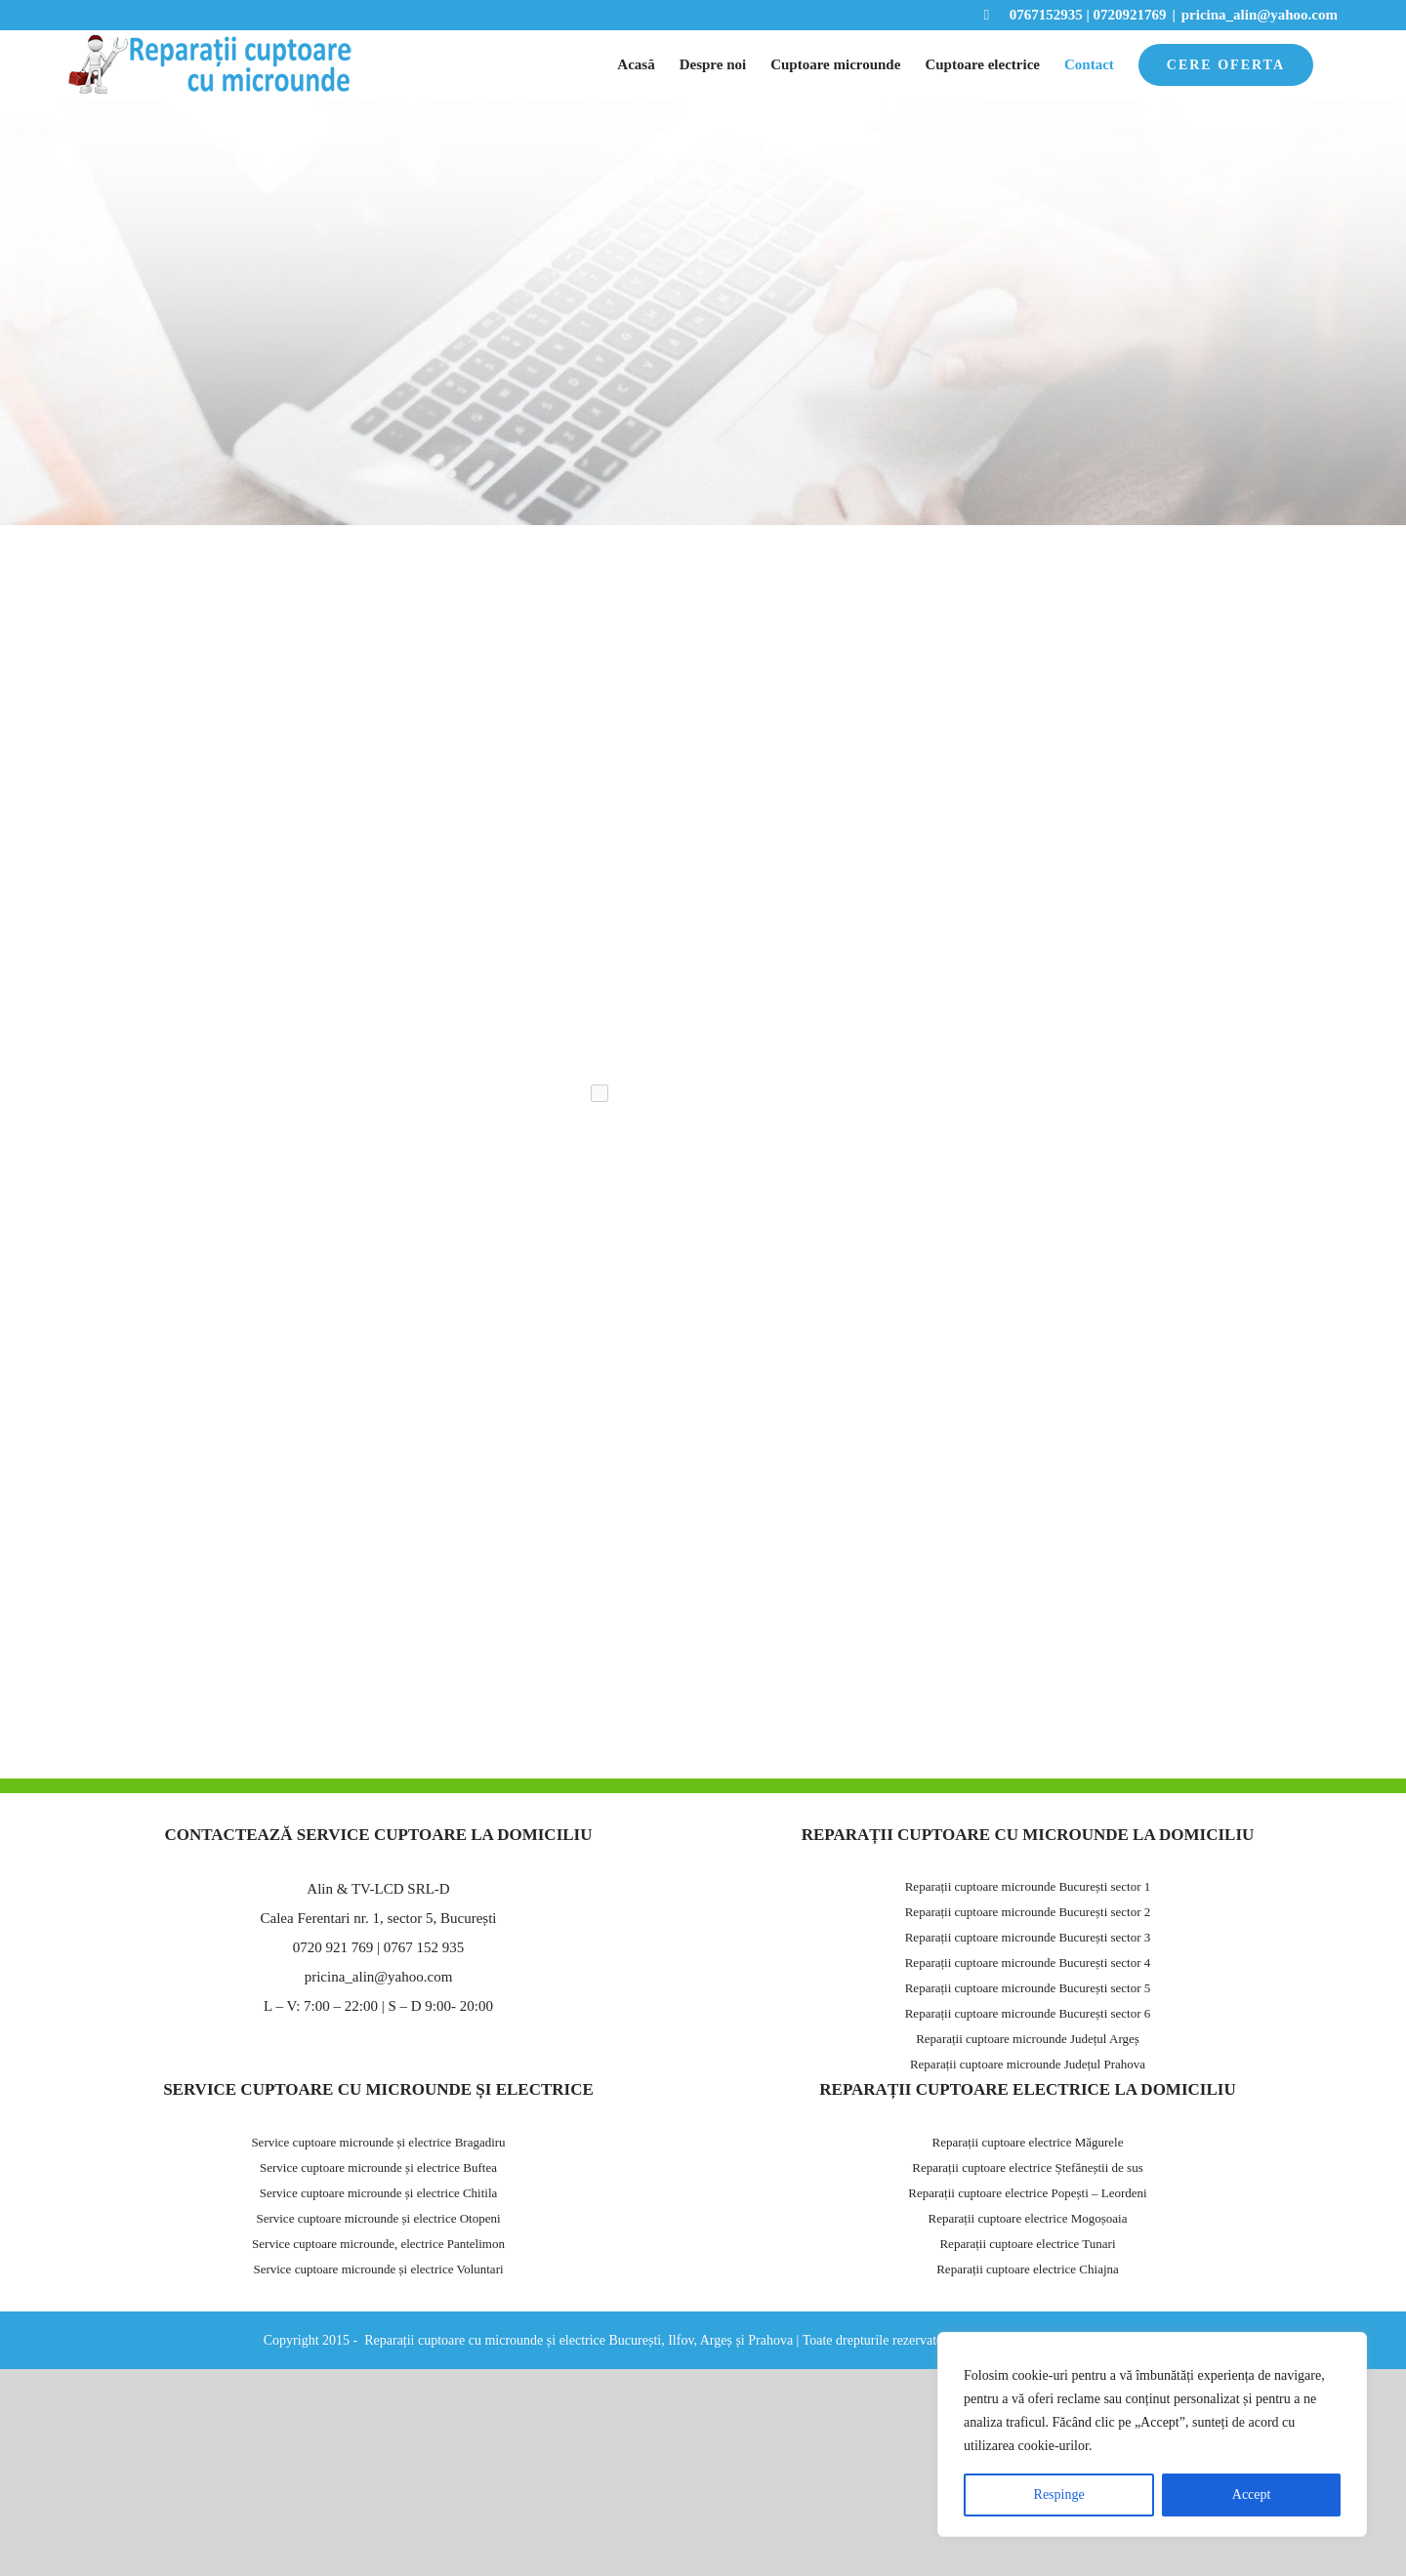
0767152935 (1033, 14)
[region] (1152, 2434)
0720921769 (1129, 14)
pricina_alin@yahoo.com (1259, 14)
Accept (1251, 2494)
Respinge (1059, 2494)
